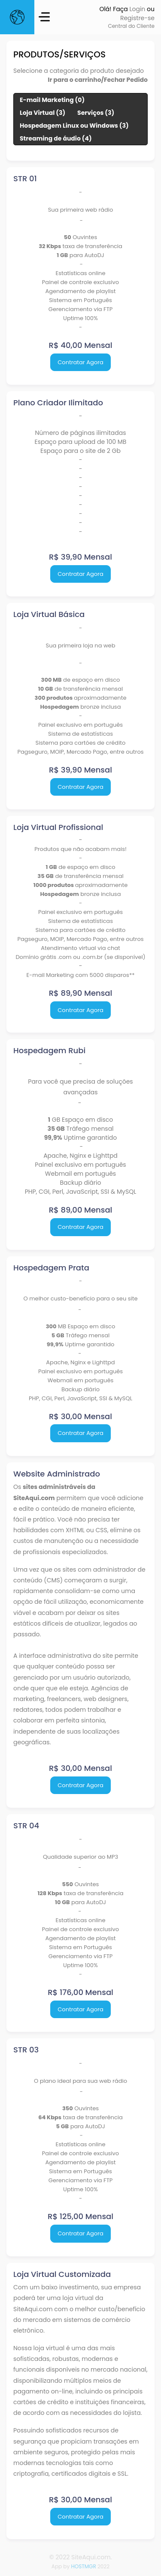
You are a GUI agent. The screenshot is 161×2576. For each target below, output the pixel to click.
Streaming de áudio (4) (56, 138)
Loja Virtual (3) (42, 112)
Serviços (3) (95, 112)
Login (137, 9)
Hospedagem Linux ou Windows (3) (74, 125)
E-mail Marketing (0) (52, 100)
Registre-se (137, 18)
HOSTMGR (83, 2566)
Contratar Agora (80, 362)
